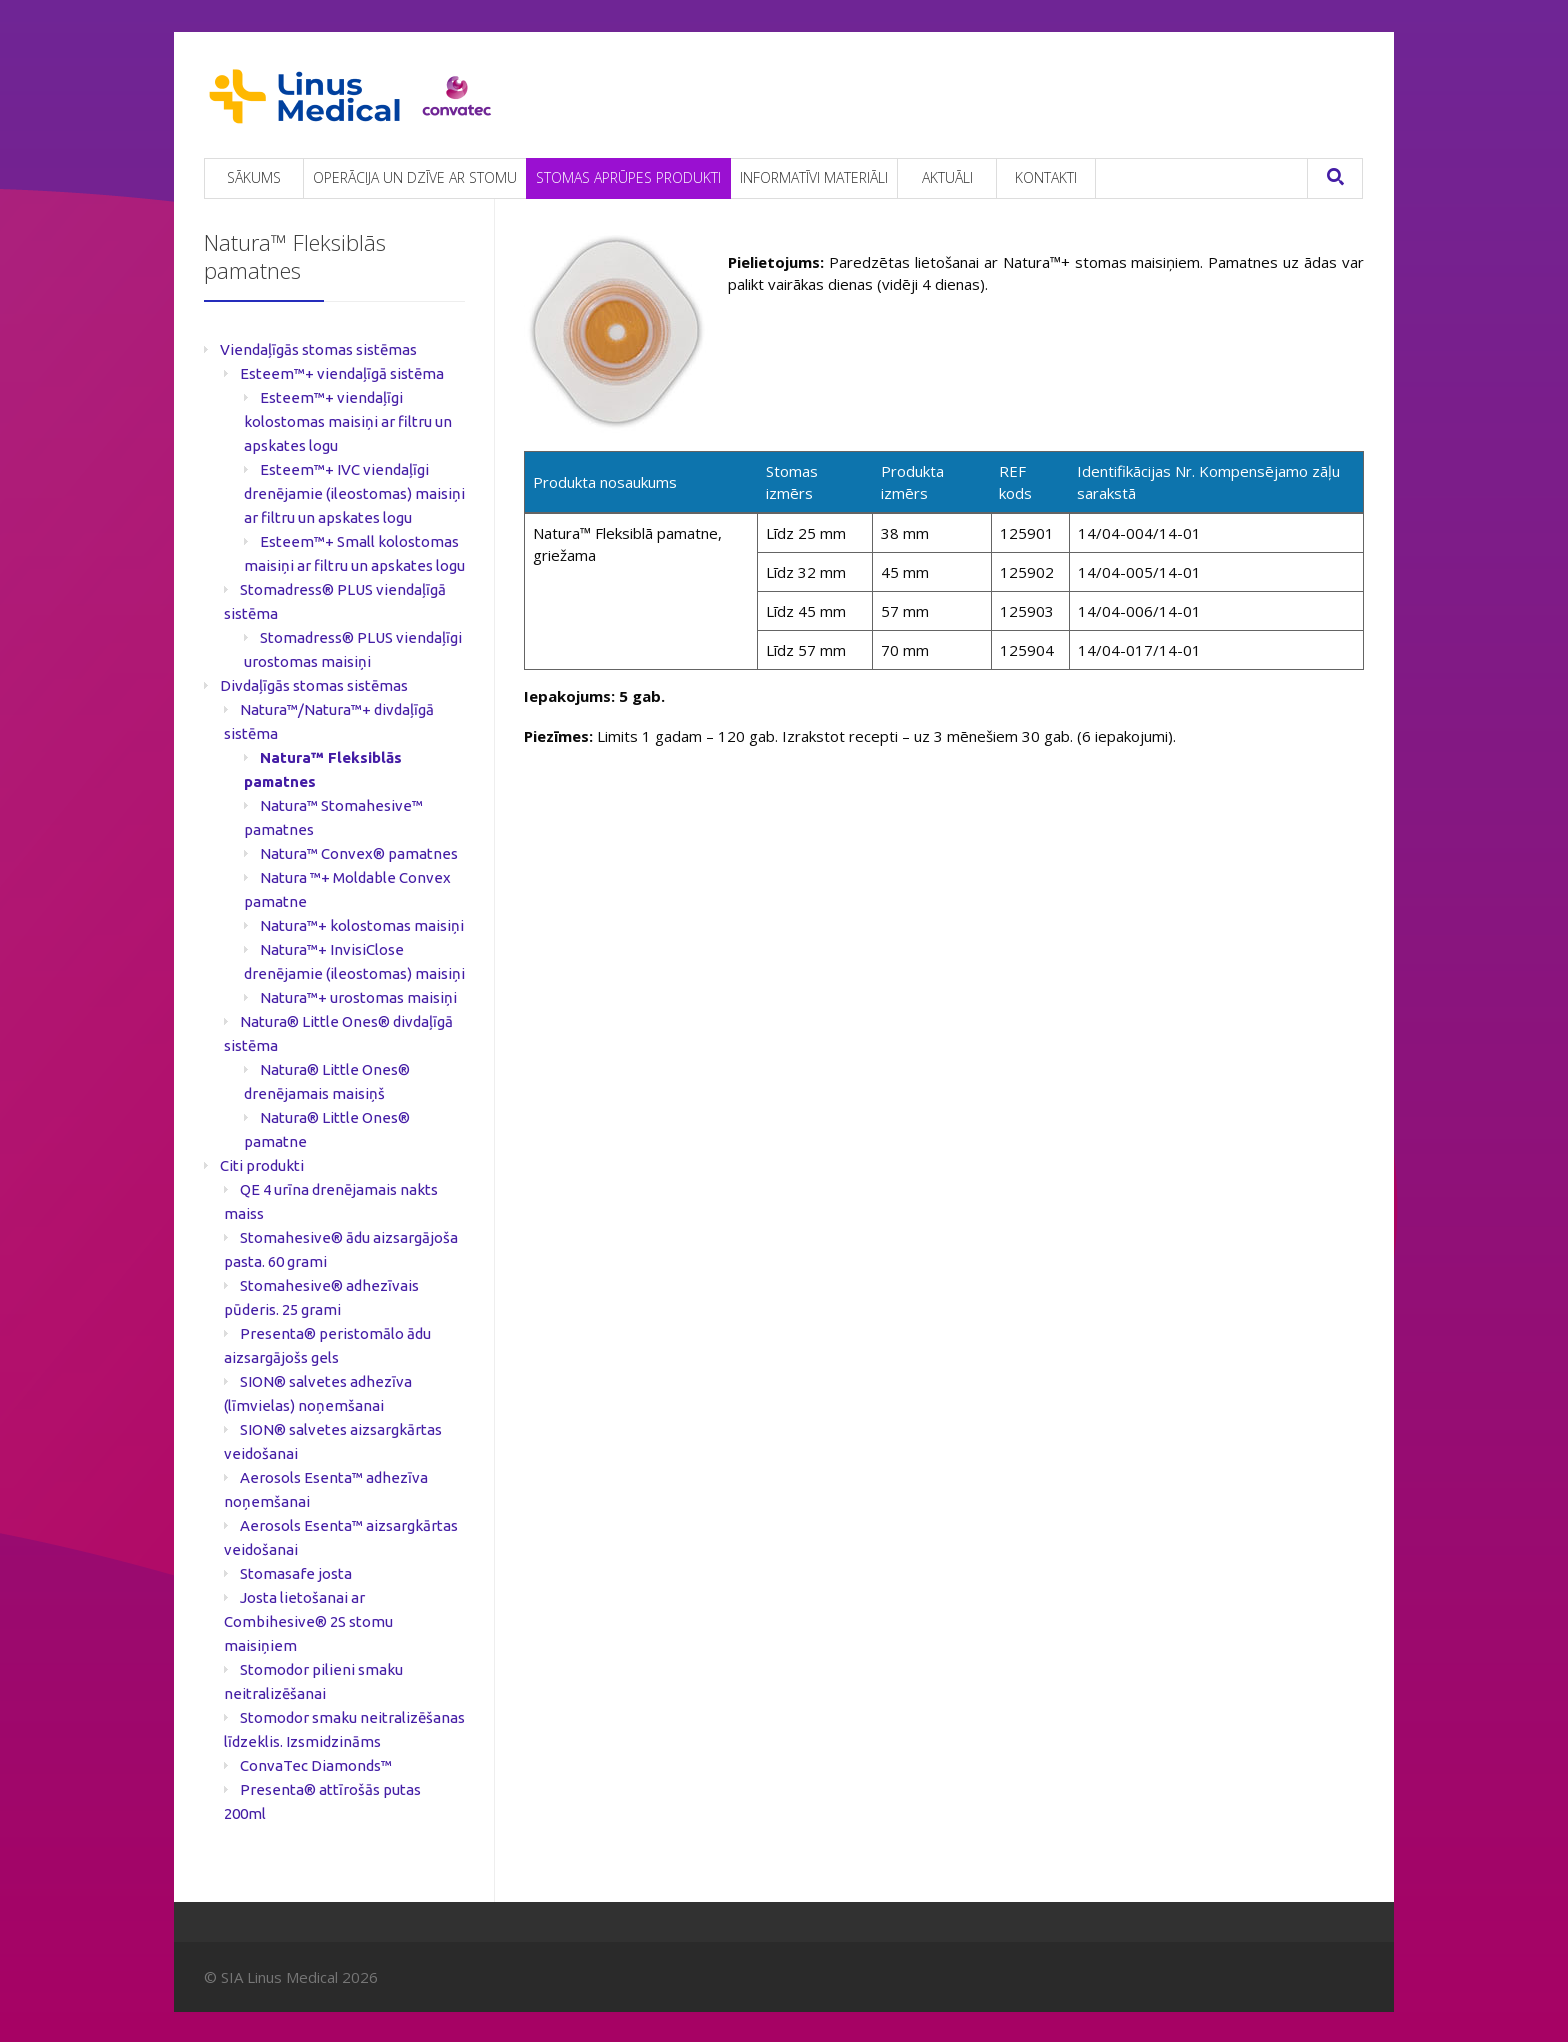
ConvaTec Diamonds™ (316, 1765)
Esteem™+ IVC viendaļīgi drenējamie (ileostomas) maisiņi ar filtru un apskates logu (354, 493)
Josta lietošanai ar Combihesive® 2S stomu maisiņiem (308, 1621)
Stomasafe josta (296, 1573)
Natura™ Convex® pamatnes (359, 853)
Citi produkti (262, 1165)
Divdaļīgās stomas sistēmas (314, 685)
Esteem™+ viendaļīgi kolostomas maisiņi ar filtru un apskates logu (348, 421)
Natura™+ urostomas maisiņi (358, 997)
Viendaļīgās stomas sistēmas (318, 349)
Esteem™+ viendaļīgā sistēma (342, 373)
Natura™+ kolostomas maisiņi (362, 925)
